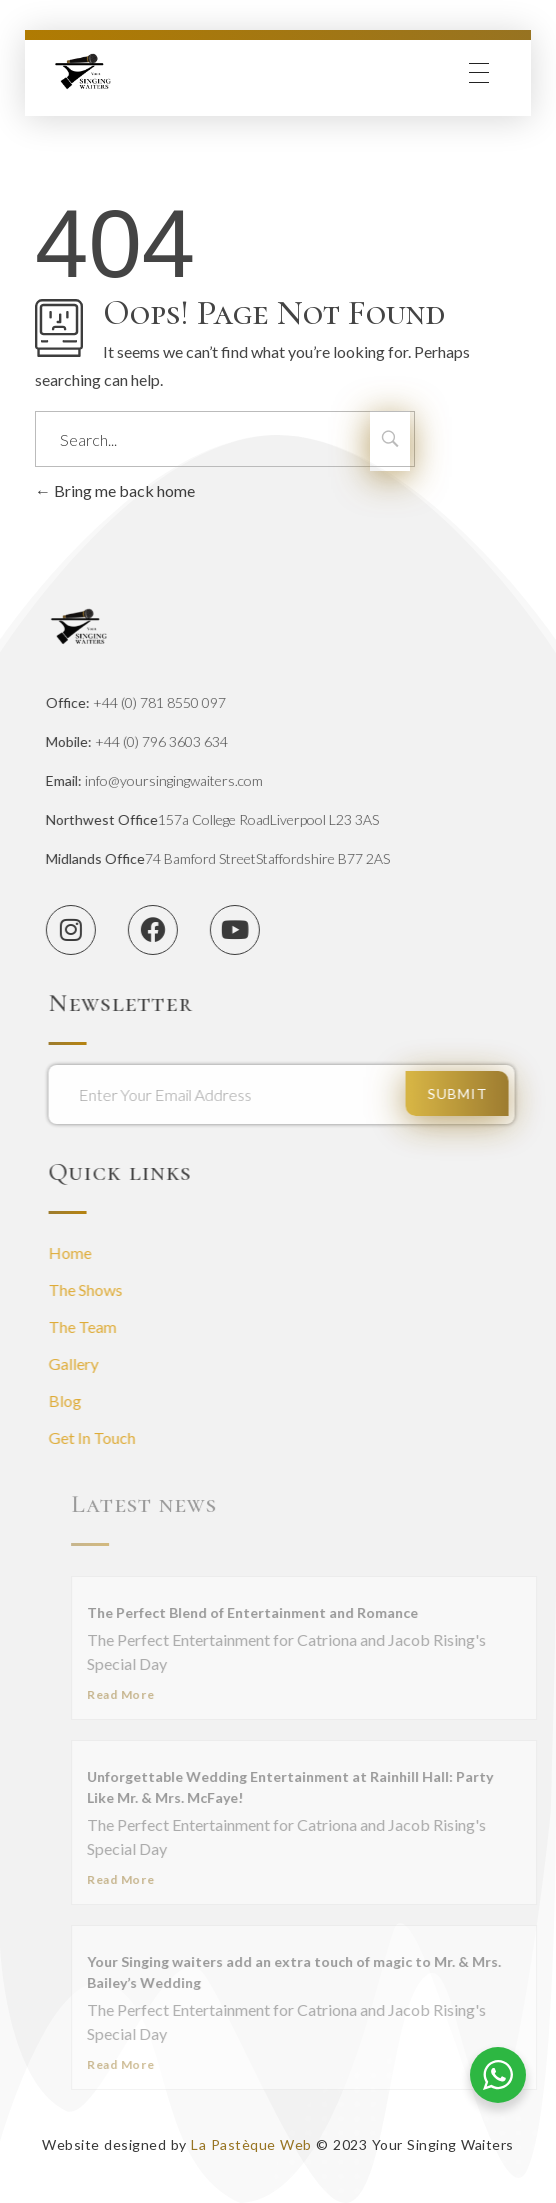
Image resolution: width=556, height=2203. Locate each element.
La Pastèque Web (251, 2144)
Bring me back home (115, 490)
